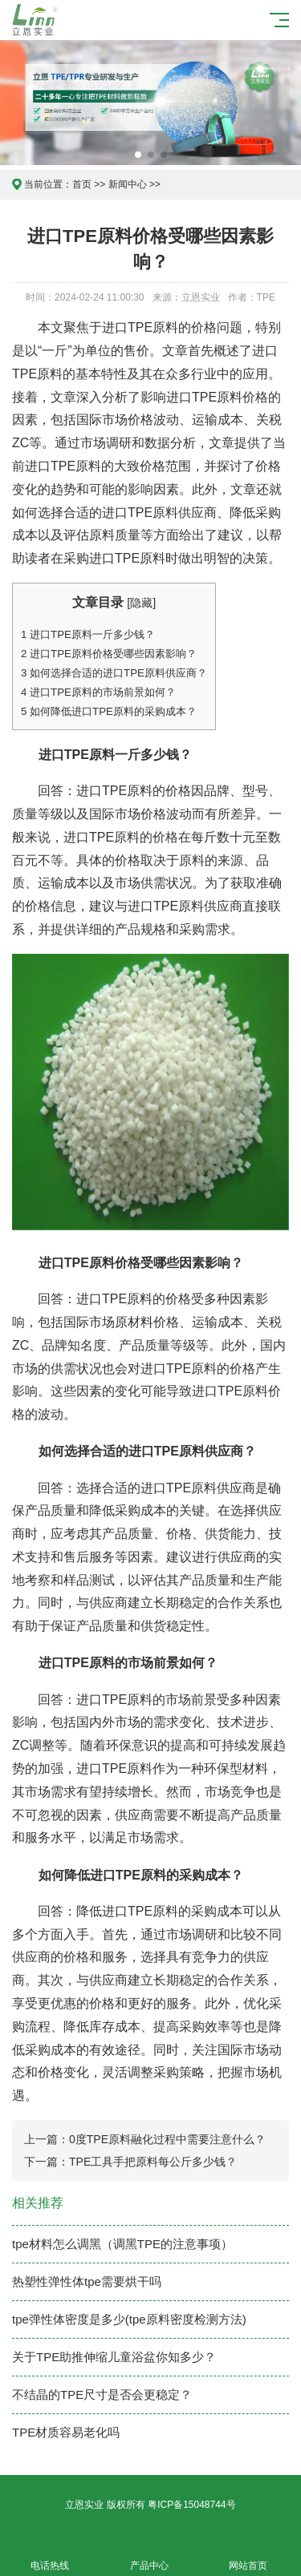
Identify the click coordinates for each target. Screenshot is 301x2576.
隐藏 (141, 602)
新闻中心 (127, 184)
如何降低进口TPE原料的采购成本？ (109, 711)
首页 (82, 184)
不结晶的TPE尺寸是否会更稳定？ (102, 2394)
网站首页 (249, 2556)
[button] (138, 154)
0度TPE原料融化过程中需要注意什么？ (167, 2139)
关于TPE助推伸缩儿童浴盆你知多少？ (114, 2357)
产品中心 (149, 2556)
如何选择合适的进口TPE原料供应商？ (114, 673)
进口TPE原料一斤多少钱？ (88, 634)
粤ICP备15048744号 (191, 2504)
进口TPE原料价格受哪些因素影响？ (109, 654)
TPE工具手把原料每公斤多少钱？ (153, 2161)
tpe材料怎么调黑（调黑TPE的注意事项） (122, 2244)
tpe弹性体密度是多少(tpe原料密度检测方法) (129, 2319)
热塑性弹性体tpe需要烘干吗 (86, 2281)
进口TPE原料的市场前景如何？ (98, 692)
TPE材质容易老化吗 (66, 2432)
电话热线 (50, 2556)
